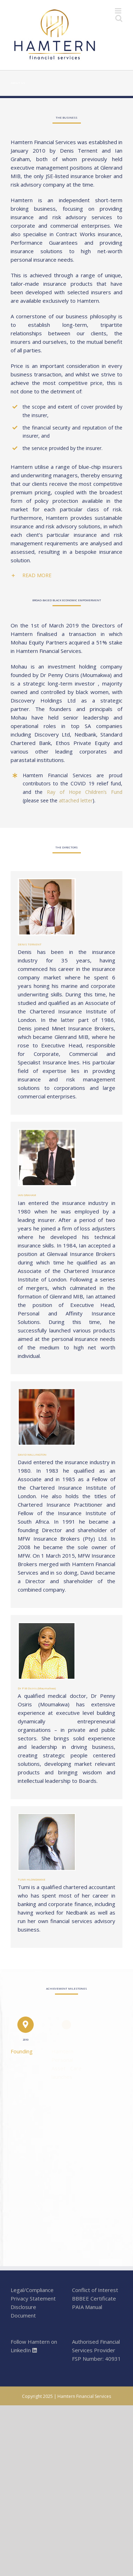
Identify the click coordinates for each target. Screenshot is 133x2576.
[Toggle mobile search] (118, 18)
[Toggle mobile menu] (118, 11)
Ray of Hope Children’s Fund (84, 792)
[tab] (66, 575)
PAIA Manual (87, 2306)
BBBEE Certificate (94, 2298)
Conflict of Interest (95, 2289)
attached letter (76, 800)
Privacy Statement (33, 2298)
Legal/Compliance (32, 2289)
